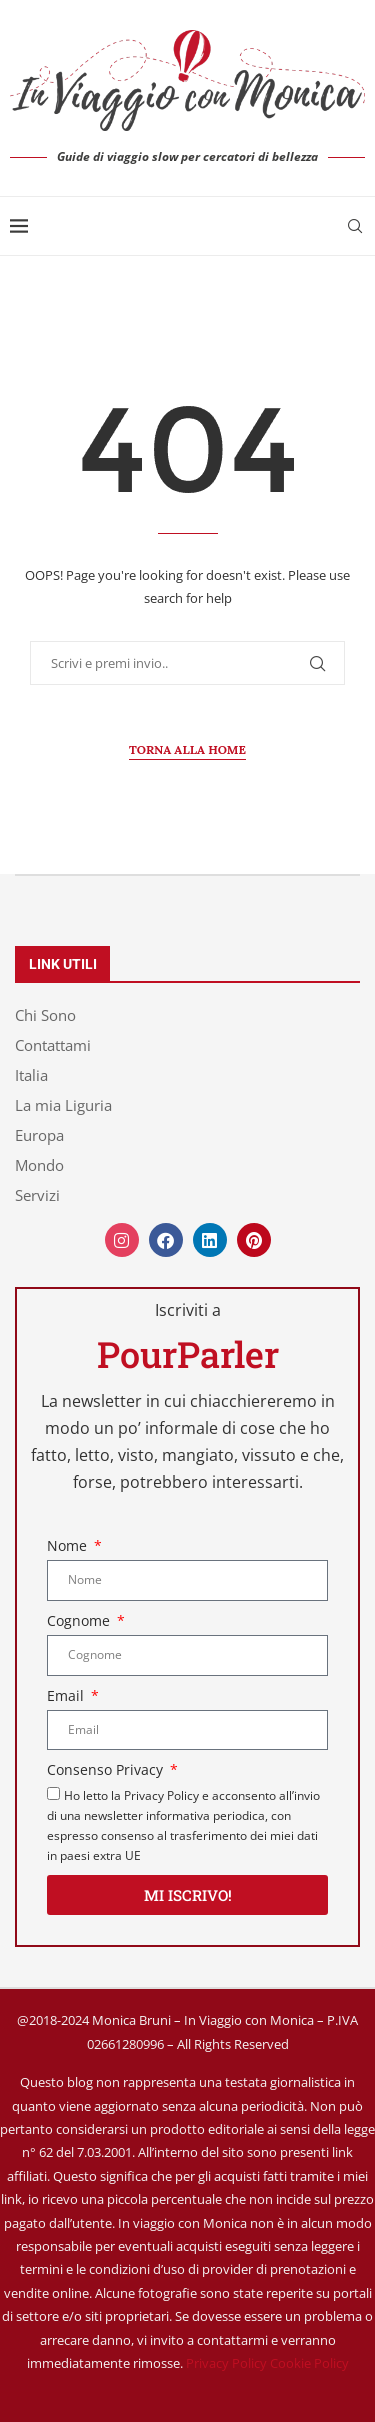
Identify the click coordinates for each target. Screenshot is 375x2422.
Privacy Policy (226, 2363)
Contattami (53, 1045)
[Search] (355, 226)
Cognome (80, 1620)
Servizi (37, 1195)
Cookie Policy (309, 2363)
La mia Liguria (63, 1105)
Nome (69, 1545)
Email (67, 1695)
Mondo (39, 1165)
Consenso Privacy (107, 1769)
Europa (39, 1135)
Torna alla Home (187, 749)
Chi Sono (45, 1015)
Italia (31, 1075)
